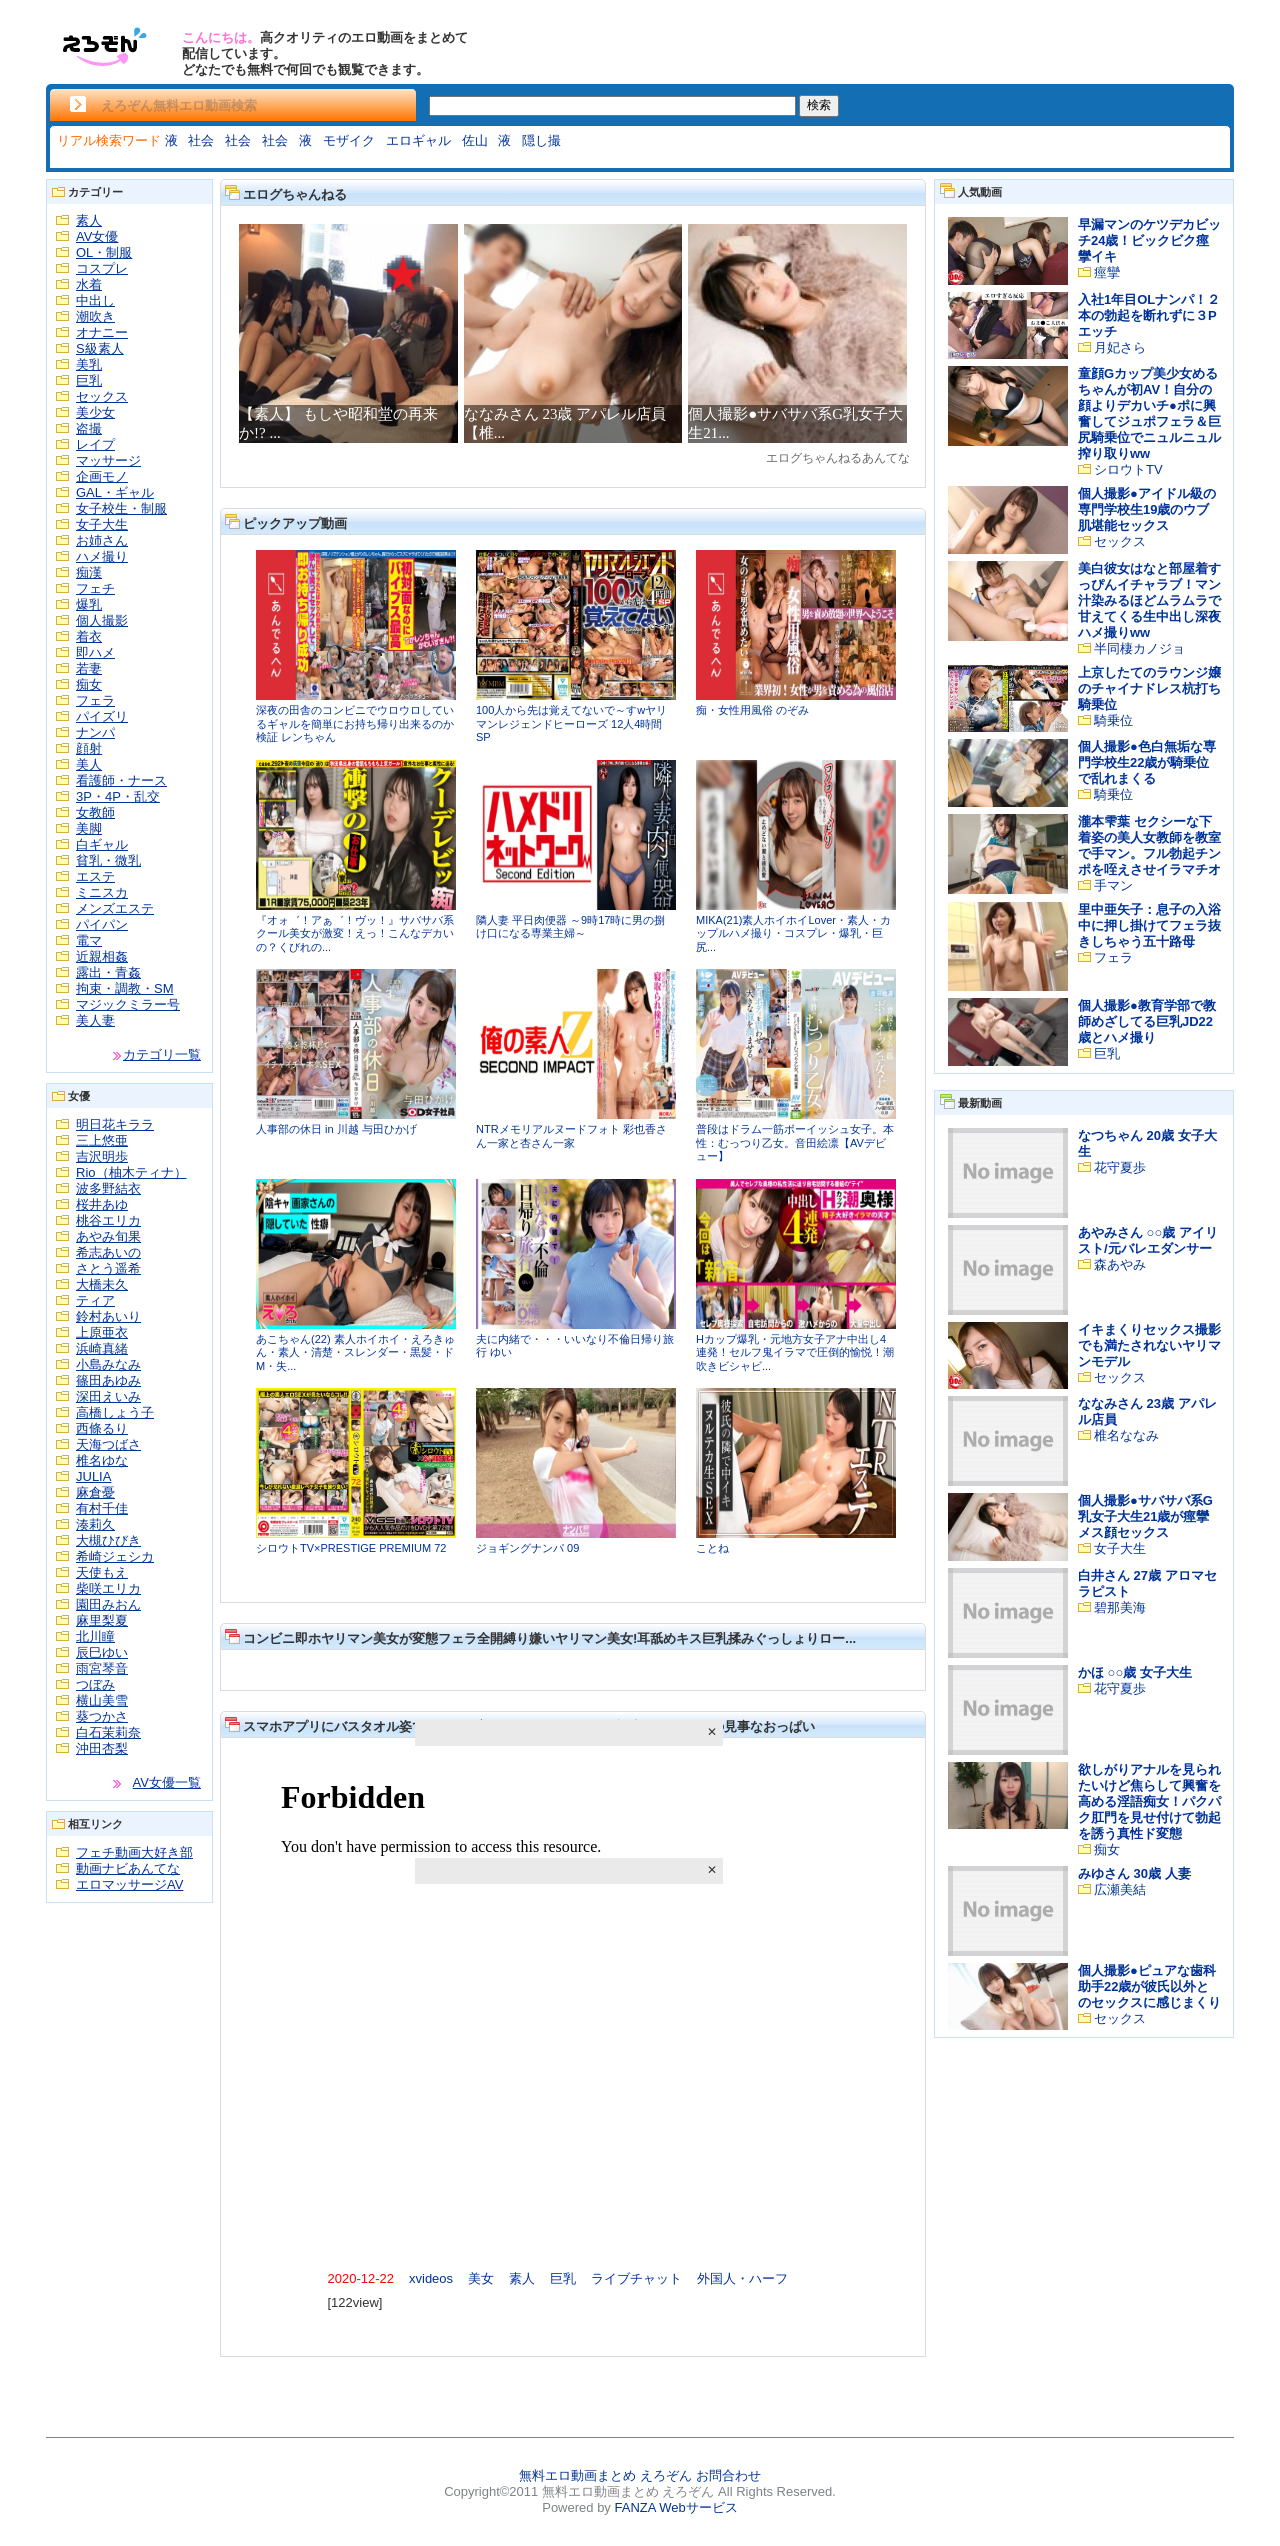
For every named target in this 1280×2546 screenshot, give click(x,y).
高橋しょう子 (115, 1412)
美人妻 (95, 1020)
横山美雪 (102, 1700)
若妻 (89, 668)
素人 (89, 220)
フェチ (95, 588)
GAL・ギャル (115, 492)
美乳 (89, 364)
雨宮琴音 (102, 1668)
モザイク (349, 140)
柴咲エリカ (108, 1588)
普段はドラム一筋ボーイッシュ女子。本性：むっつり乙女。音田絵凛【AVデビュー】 (795, 1142)
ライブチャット (636, 2278)
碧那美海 (1120, 1607)
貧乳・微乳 (108, 860)
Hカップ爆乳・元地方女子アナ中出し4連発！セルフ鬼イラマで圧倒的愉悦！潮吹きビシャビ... (795, 1352)
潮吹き (95, 316)
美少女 (95, 412)
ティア (95, 1300)
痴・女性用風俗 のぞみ (752, 710)
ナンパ (95, 732)
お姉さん (102, 540)
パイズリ (102, 716)
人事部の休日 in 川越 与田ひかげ (336, 1129)
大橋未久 (102, 1284)
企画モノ (102, 476)
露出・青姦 (108, 972)
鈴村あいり (108, 1316)
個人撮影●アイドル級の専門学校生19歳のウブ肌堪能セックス (1147, 509)
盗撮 (89, 428)
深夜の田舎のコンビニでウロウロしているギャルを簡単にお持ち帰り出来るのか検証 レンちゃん (355, 723)
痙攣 (1107, 272)
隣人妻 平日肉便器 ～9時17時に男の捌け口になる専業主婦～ (570, 927)
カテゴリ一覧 (162, 1054)
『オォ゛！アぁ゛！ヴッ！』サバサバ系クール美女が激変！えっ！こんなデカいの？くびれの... (355, 933)
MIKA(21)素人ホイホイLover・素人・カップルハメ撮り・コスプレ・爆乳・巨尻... (793, 933)
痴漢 (89, 572)
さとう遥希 (108, 1268)
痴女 (89, 684)
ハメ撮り (102, 556)
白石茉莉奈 (108, 1732)
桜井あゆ (102, 1204)
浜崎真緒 (102, 1348)
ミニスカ (102, 892)
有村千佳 (102, 1508)
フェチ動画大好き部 (134, 1852)
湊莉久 (95, 1524)
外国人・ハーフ (742, 2278)
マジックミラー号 (128, 1004)
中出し (95, 300)
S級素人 (100, 348)
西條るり (102, 1428)
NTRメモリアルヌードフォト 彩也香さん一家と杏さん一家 (571, 1136)
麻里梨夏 (102, 1620)
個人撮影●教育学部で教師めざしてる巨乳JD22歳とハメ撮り (1147, 1021)
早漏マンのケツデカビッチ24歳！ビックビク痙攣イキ (1149, 240)
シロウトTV (1128, 469)
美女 (481, 2278)
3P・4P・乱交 (118, 796)
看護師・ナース (121, 780)
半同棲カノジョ (1139, 648)
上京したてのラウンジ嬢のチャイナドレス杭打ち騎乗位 (1149, 688)
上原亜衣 (102, 1332)
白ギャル (102, 844)
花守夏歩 (1120, 1167)
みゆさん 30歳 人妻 (1134, 1873)
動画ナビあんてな (128, 1868)
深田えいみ (108, 1396)
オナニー (102, 332)
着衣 (89, 636)
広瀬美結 (1120, 1889)
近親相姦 (102, 956)
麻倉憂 (95, 1492)
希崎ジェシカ (115, 1556)
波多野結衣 (108, 1188)
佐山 (475, 140)
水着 (89, 284)
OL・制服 (104, 252)
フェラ (95, 700)
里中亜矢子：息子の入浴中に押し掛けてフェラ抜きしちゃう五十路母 (1149, 925)
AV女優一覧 (167, 1782)
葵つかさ (102, 1716)
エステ (95, 876)
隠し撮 (541, 140)
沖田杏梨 (102, 1748)
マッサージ (108, 460)
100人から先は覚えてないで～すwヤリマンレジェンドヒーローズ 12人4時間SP (571, 723)
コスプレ (102, 268)
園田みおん (108, 1604)
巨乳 (89, 380)
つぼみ (95, 1684)
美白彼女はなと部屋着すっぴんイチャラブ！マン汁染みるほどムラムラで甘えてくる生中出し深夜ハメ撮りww (1149, 600)
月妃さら (1120, 347)
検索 (819, 105)
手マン (1113, 885)
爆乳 (89, 604)
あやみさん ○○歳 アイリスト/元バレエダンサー (1148, 1240)
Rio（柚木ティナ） (131, 1172)
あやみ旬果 (108, 1236)
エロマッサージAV (129, 1884)
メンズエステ (115, 908)
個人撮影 (102, 620)
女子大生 (102, 524)
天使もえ (102, 1572)
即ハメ (95, 652)
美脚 (89, 828)
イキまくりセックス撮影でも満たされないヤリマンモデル (1149, 1345)
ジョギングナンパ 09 (527, 1548)
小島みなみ (108, 1364)
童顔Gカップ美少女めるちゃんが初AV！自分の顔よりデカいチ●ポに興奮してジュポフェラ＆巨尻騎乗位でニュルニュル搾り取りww (1149, 413)
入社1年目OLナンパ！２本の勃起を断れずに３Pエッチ (1149, 315)
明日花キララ (115, 1124)
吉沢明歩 (102, 1156)
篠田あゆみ (108, 1380)
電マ (89, 940)
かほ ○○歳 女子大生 (1135, 1672)
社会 (201, 140)
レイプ (95, 444)
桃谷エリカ (108, 1220)
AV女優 (97, 236)
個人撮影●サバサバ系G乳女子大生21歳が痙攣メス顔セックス (1145, 1516)
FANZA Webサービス (675, 2507)
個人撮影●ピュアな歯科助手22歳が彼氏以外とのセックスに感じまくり (1149, 1986)
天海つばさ (108, 1444)
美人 (89, 764)
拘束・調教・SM (125, 988)
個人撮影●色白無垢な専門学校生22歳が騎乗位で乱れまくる (1147, 762)
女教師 (95, 812)
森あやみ (1120, 1264)
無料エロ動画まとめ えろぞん (605, 2475)
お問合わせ (728, 2475)
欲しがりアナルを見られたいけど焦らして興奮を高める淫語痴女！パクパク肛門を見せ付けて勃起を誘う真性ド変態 (1149, 1801)
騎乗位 (1113, 720)
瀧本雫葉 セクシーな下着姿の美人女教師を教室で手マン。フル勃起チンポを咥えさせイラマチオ (1149, 845)
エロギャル (418, 140)
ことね (712, 1548)
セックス (102, 396)
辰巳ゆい (102, 1652)
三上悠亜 (102, 1140)
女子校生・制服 (121, 508)
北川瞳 (95, 1636)
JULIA (93, 1476)
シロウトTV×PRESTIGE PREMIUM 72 (351, 1548)
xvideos (431, 2278)
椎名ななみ (1126, 1435)
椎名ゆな (102, 1460)
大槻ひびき (108, 1540)
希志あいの (108, 1252)
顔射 (89, 748)
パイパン (102, 924)
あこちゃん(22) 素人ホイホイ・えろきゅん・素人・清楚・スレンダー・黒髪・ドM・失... (355, 1352)
